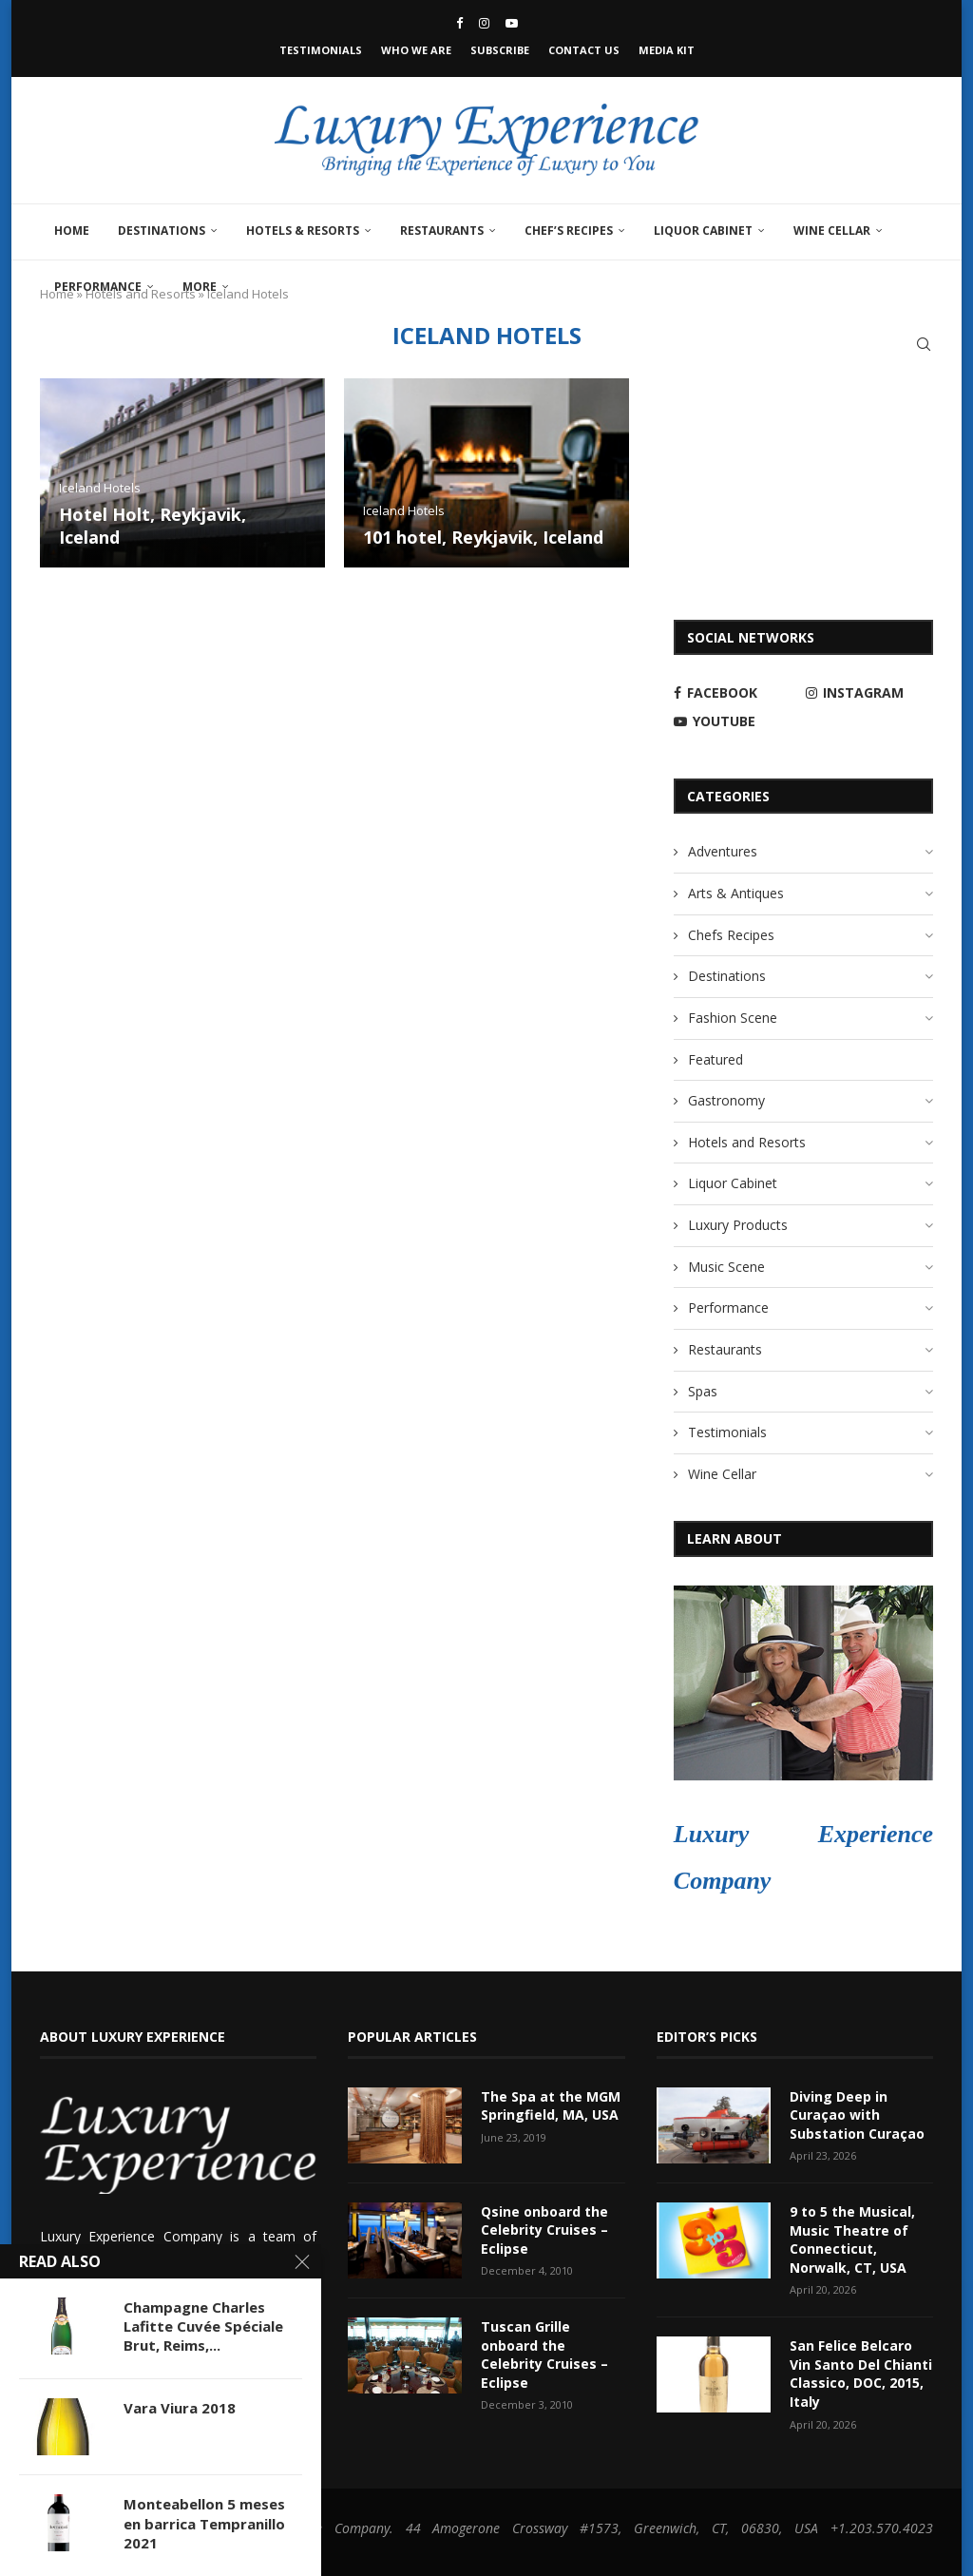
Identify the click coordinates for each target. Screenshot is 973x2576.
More (199, 287)
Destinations (161, 230)
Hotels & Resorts (302, 230)
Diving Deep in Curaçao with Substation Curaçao (857, 2115)
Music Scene (726, 1267)
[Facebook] (459, 22)
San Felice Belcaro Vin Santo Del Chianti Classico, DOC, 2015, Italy (861, 2373)
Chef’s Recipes (569, 230)
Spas (702, 1391)
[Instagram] (484, 22)
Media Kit (667, 50)
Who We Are (416, 50)
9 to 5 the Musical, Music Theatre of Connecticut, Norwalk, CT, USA (852, 2239)
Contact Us (584, 50)
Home (71, 230)
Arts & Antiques (736, 893)
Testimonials (320, 50)
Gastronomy (726, 1100)
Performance (98, 287)
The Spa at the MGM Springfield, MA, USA (550, 2105)
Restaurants (442, 230)
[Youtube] (512, 22)
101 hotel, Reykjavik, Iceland (483, 537)
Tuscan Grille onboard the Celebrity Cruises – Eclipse (544, 2354)
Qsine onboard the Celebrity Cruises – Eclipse (544, 2230)
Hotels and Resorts (747, 1142)
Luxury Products (738, 1225)
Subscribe (499, 50)
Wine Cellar (831, 230)
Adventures (722, 851)
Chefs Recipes (731, 935)
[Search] (923, 344)
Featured (715, 1059)
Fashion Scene (732, 1018)
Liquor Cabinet (703, 230)
